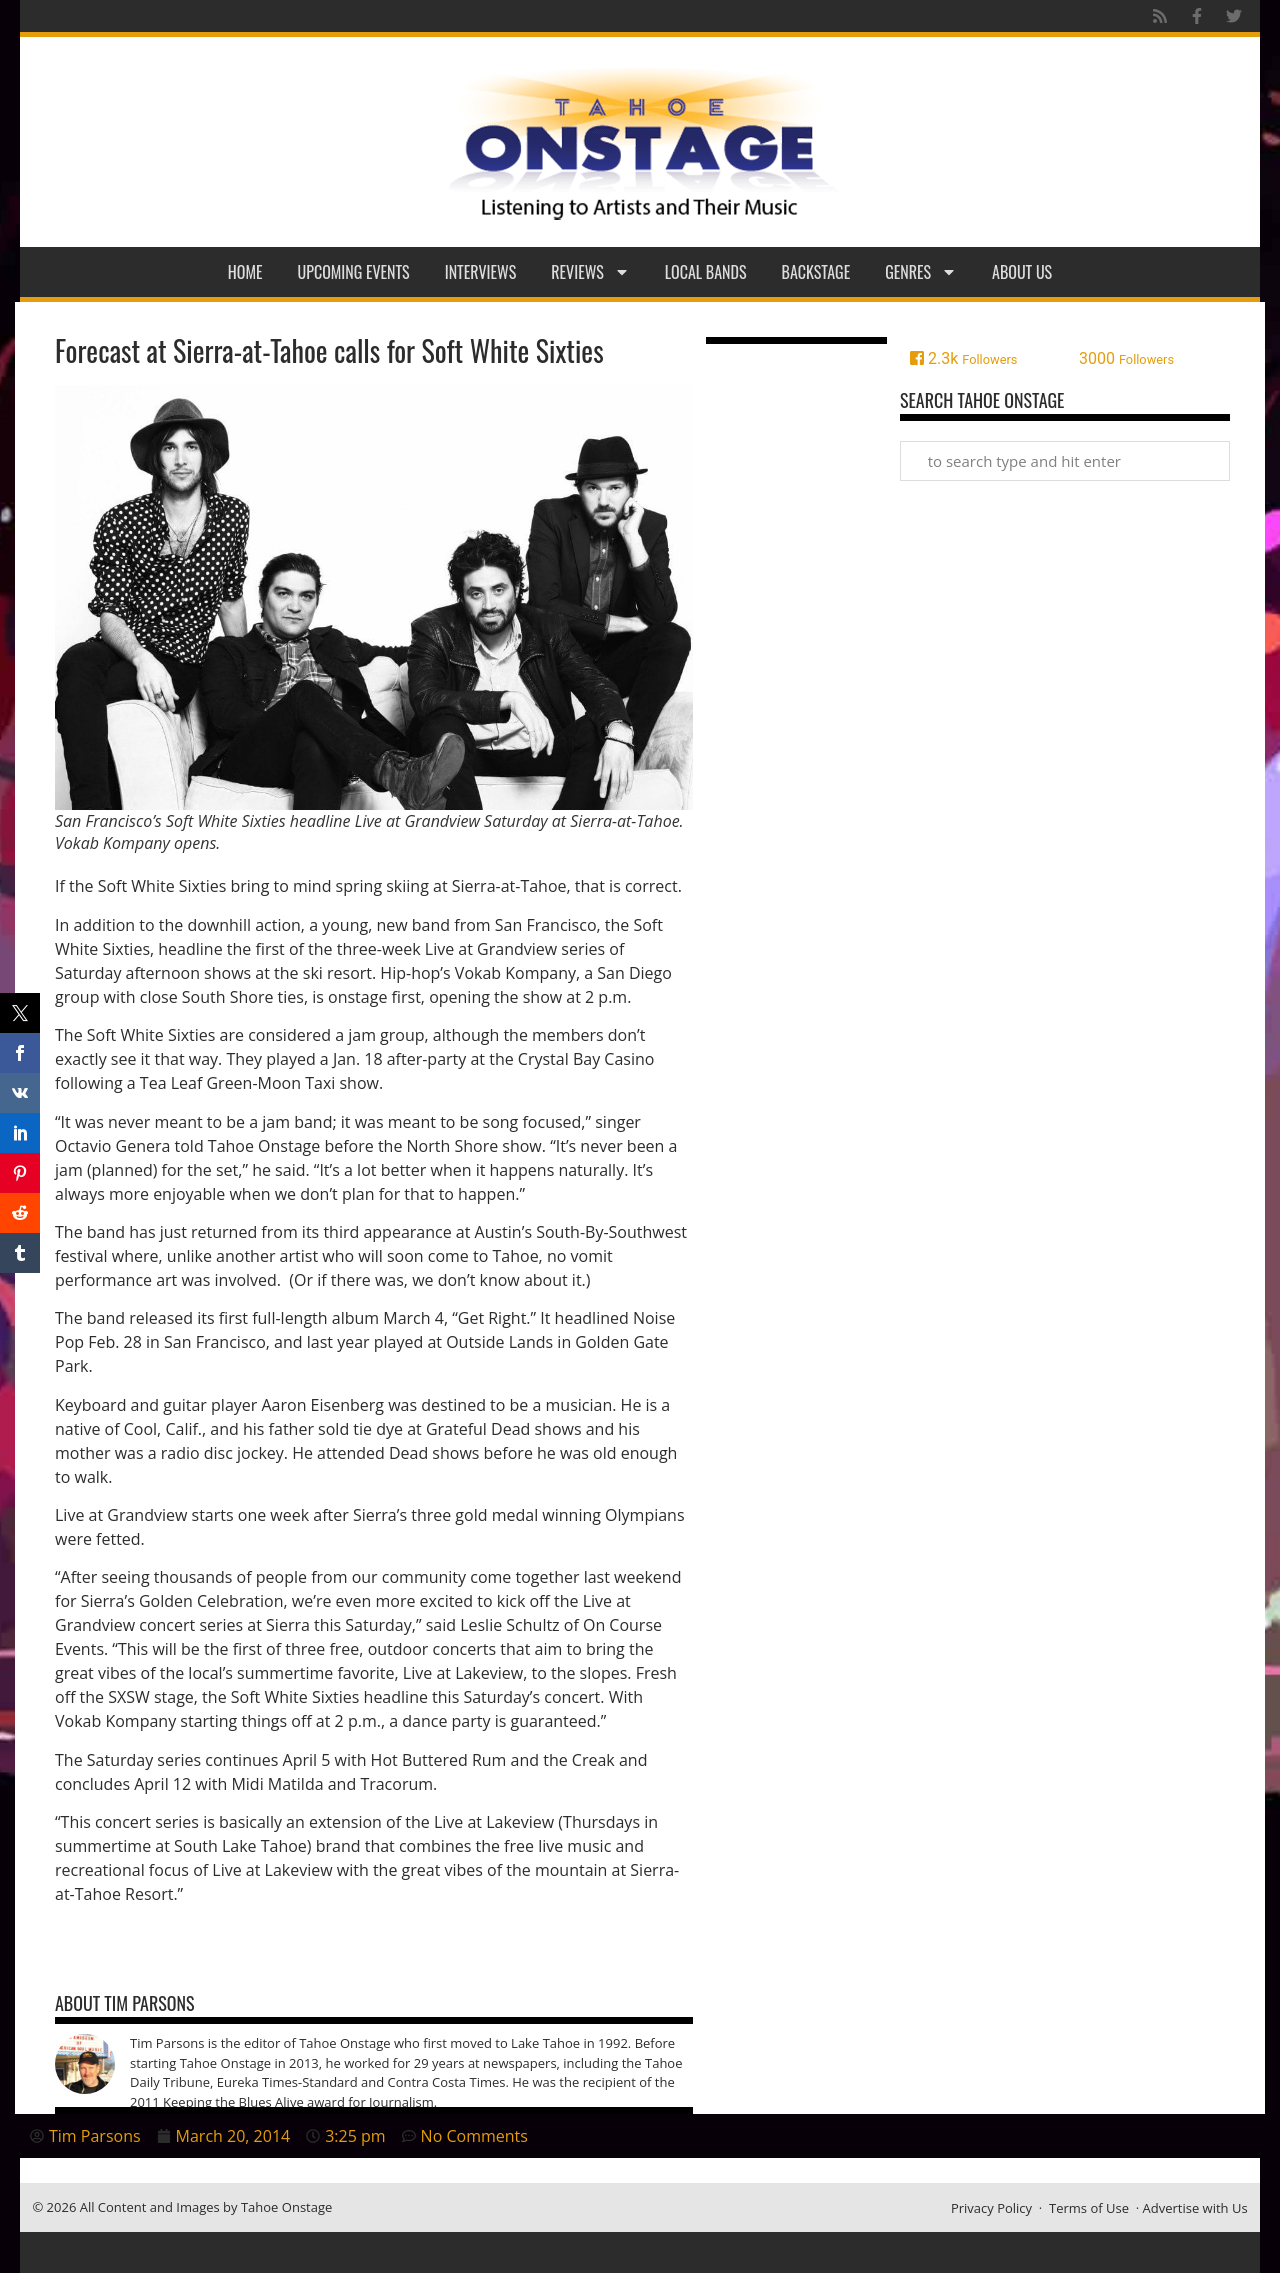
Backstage (816, 272)
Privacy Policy (991, 2208)
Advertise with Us (1195, 2208)
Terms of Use (1089, 2208)
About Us (1022, 272)
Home (245, 272)
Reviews (590, 272)
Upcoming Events (354, 272)
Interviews (481, 272)
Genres (921, 272)
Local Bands (706, 272)
